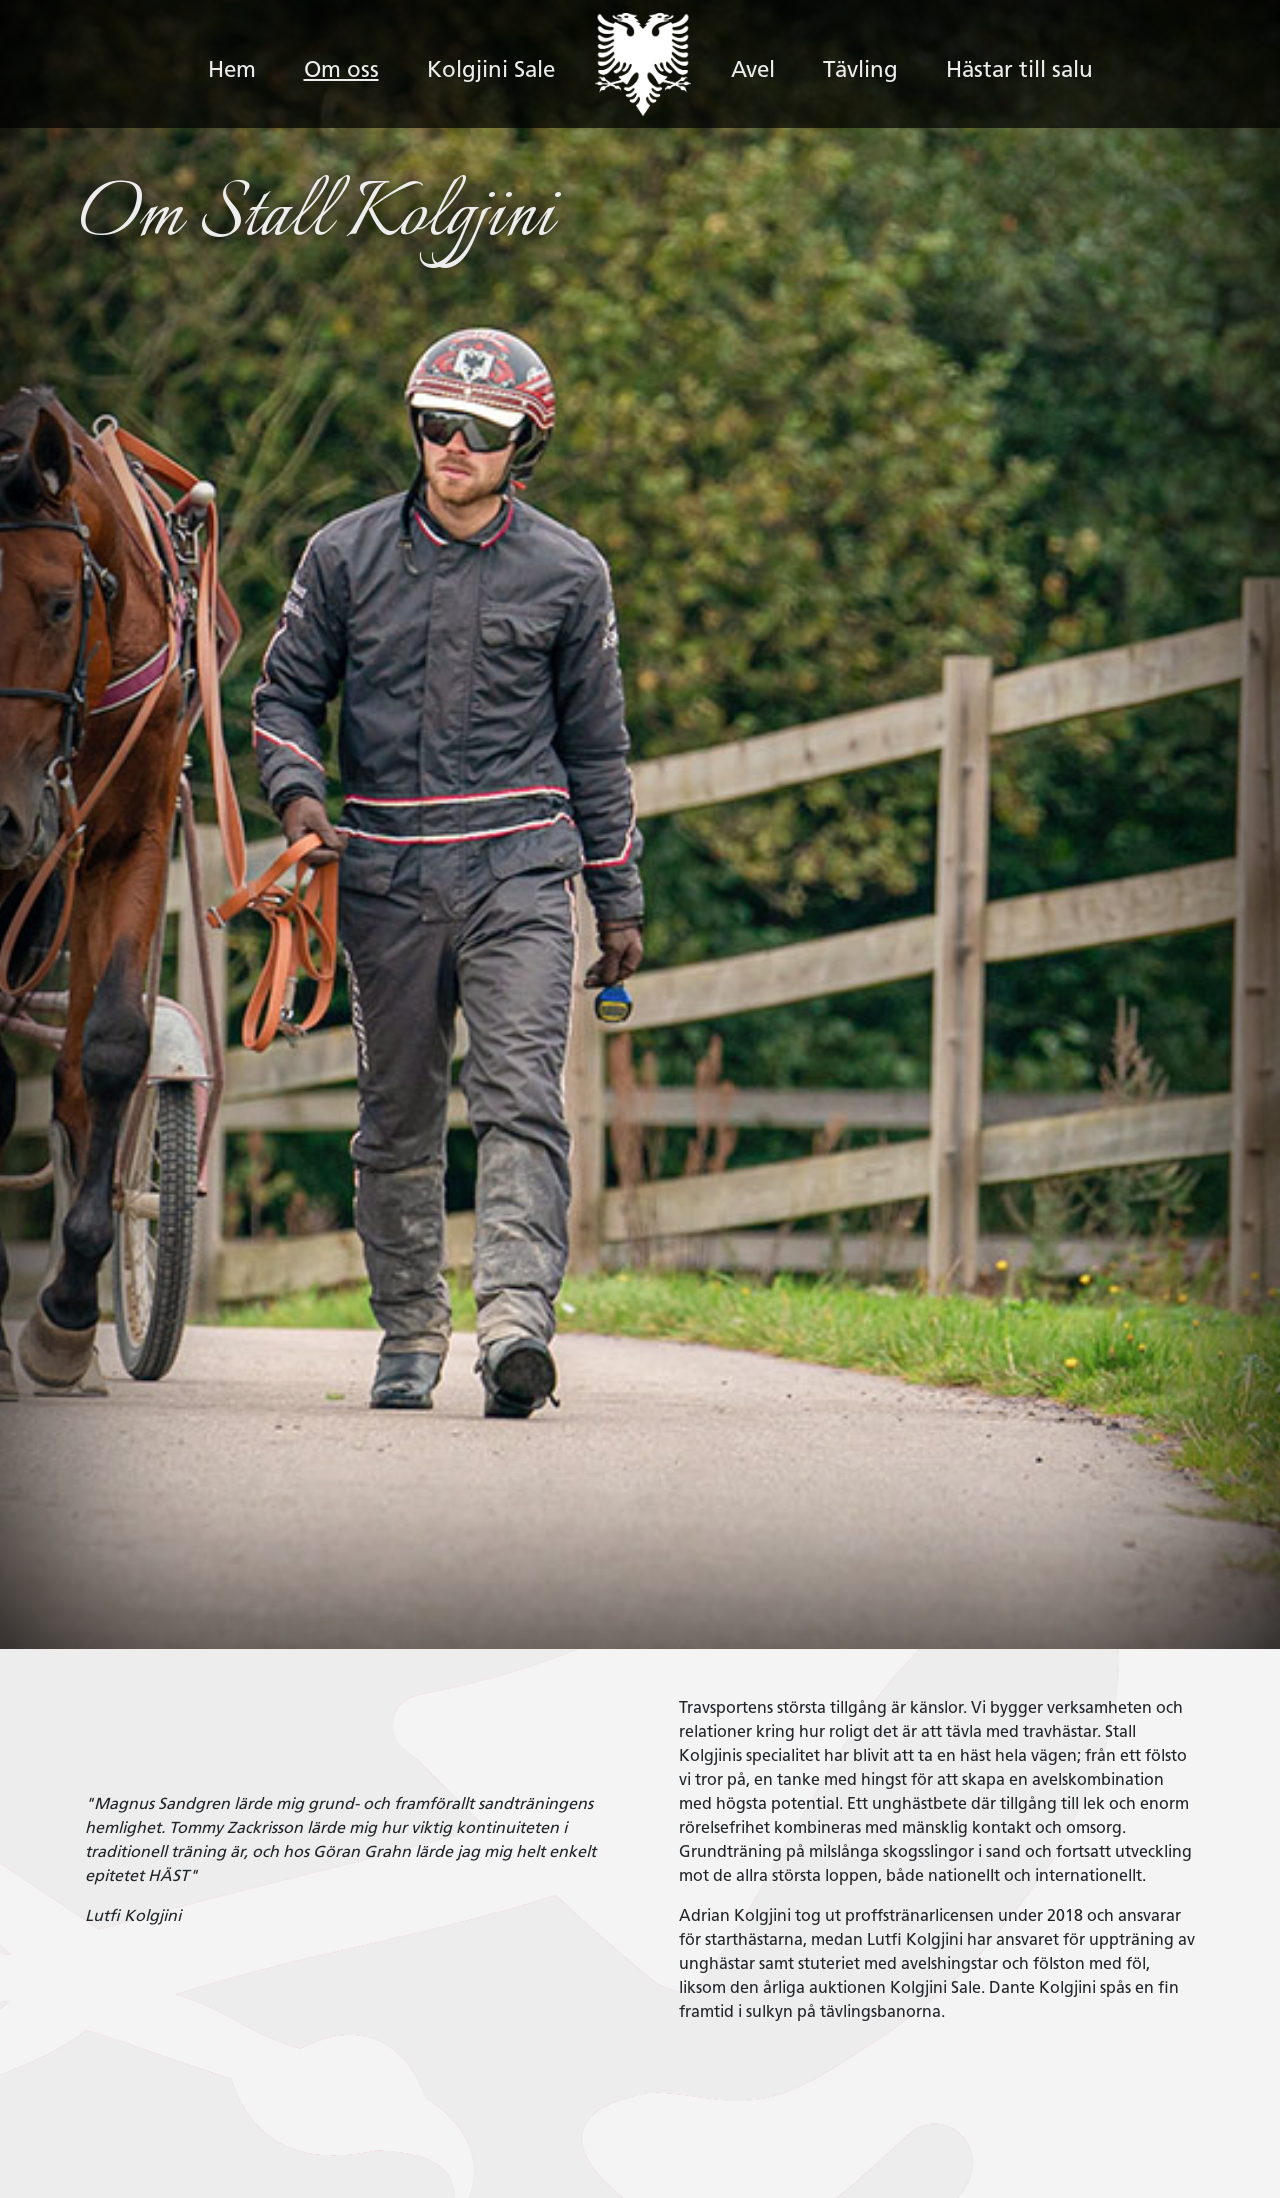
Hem (244, 45)
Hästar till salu (1019, 71)
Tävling (860, 71)
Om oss (341, 71)
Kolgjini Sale (491, 71)
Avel (753, 71)
